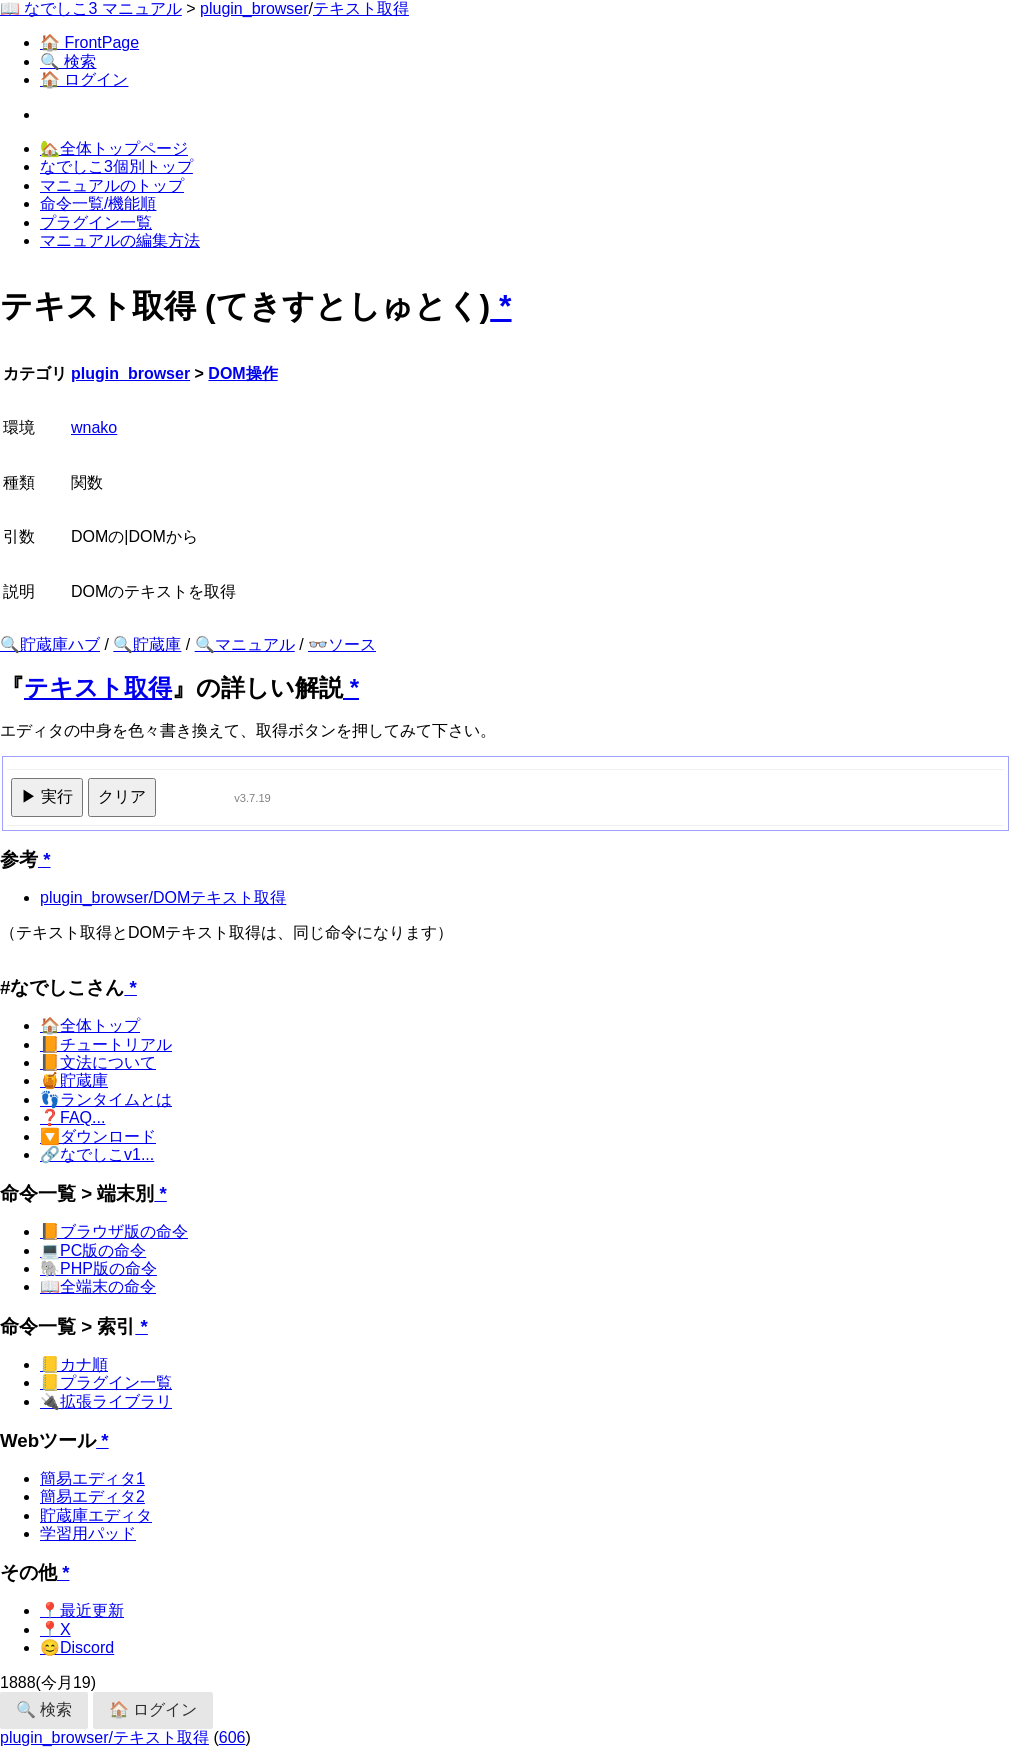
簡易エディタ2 (92, 1496)
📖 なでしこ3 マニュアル (91, 8)
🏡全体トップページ (114, 148)
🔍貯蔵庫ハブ (50, 644)
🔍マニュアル (245, 644)
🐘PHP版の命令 (98, 1268)
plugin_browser (254, 8)
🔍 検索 (68, 61)
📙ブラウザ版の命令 (114, 1231)
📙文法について (98, 1062)
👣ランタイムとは (106, 1099)
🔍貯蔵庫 (147, 644)
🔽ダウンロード (98, 1136)
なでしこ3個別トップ (116, 166)
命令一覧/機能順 (98, 203)
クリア (122, 796)
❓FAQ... (72, 1117)
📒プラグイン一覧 (106, 1382)
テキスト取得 (361, 8)
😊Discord (77, 1647)
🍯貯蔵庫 (74, 1080)
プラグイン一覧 (96, 222)
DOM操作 (242, 373)
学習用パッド (88, 1533)
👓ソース (342, 644)
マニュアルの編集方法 (120, 240)
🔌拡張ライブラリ (106, 1401)
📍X (55, 1629)
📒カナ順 (74, 1364)
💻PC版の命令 (93, 1250)
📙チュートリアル (106, 1044)
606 (232, 1737)
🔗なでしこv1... (97, 1154)
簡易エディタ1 (92, 1478)
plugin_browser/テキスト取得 (104, 1737)
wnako (94, 427)
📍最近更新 (82, 1610)
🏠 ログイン (84, 79)
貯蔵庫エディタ (96, 1515)
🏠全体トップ (90, 1025)
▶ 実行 (47, 796)
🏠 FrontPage (89, 42)
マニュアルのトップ (112, 185)
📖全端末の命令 (98, 1286)
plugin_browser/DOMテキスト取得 (163, 897)
